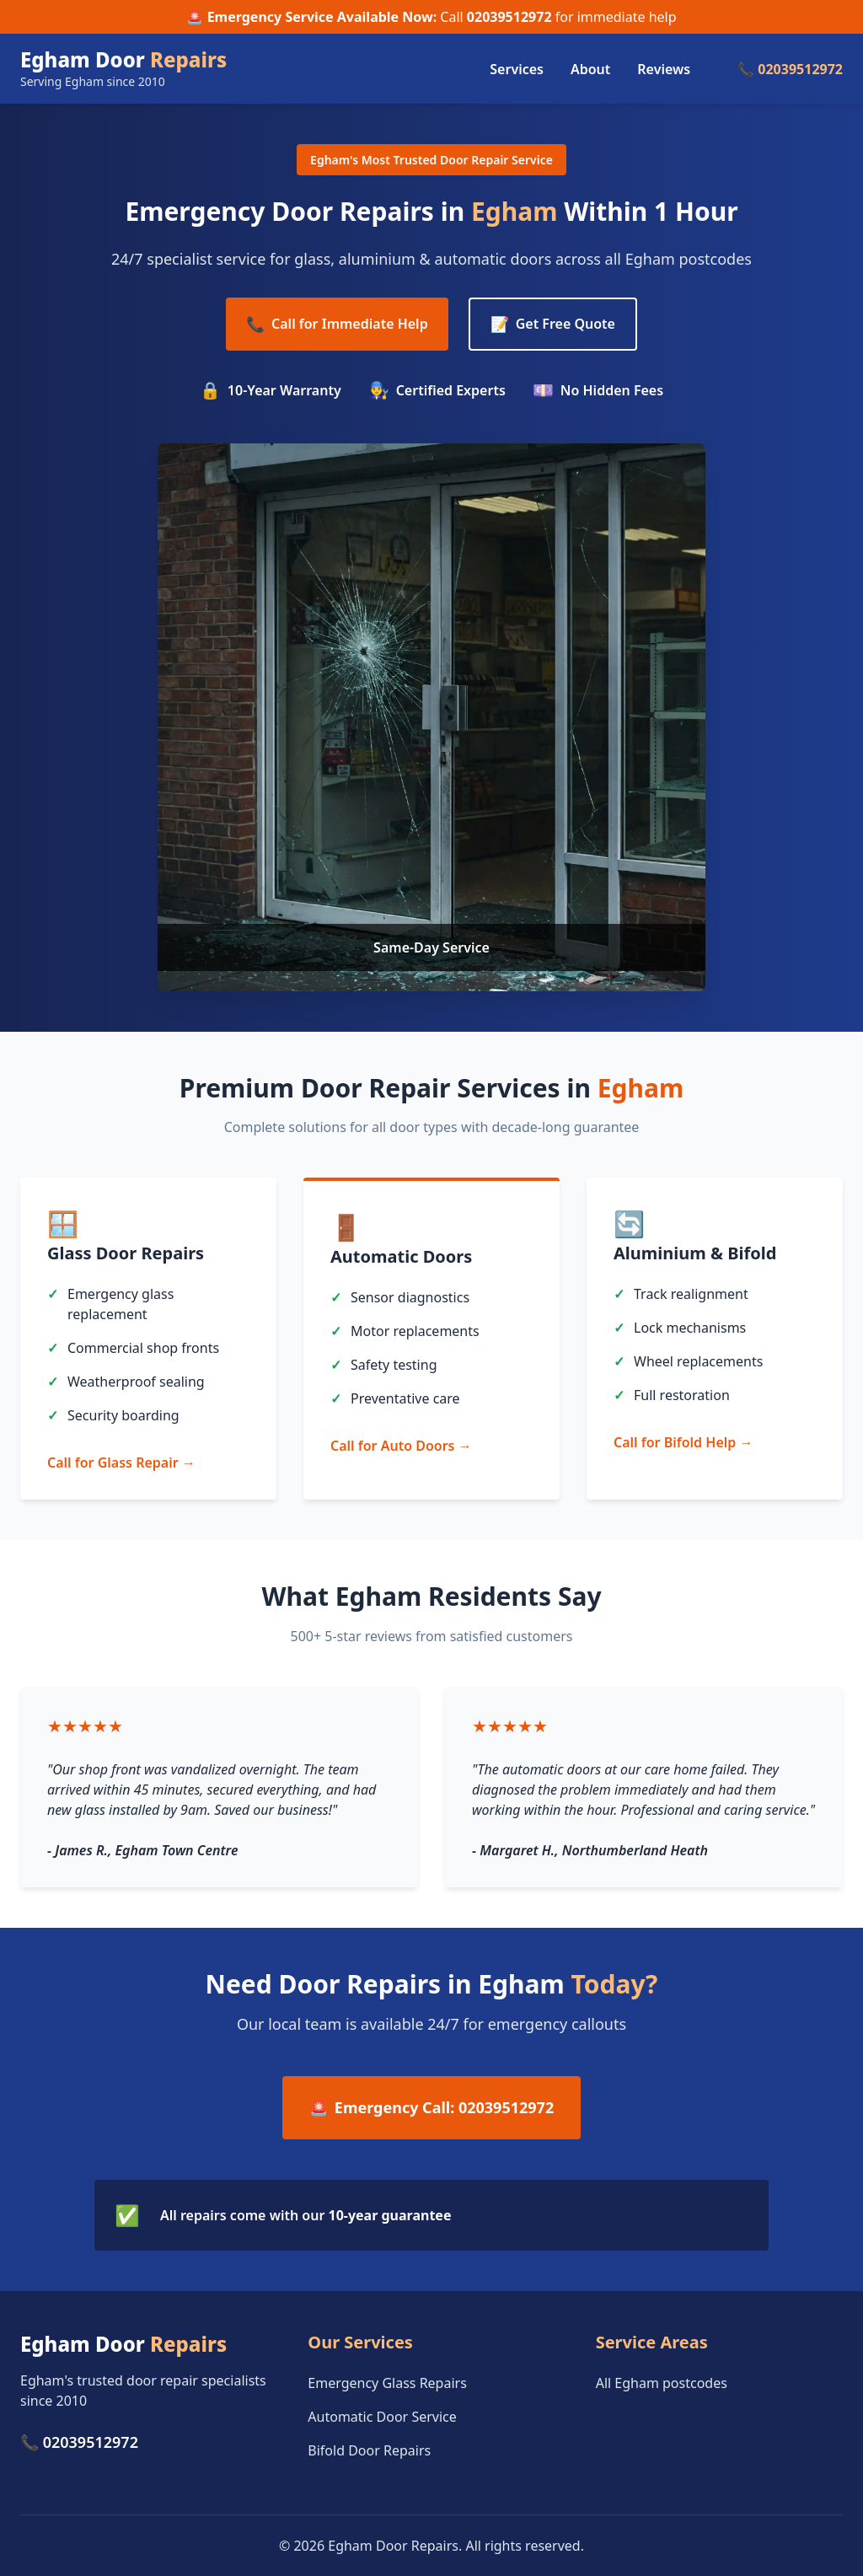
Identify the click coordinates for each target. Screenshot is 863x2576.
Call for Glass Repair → (121, 1462)
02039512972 (509, 17)
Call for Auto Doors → (401, 1445)
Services (517, 69)
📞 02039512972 (790, 69)
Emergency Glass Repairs (387, 2383)
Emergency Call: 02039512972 (431, 2107)
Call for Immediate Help (337, 324)
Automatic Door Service (382, 2416)
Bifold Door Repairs (369, 2450)
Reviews (663, 69)
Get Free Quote (552, 324)
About (590, 69)
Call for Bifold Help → (683, 1442)
